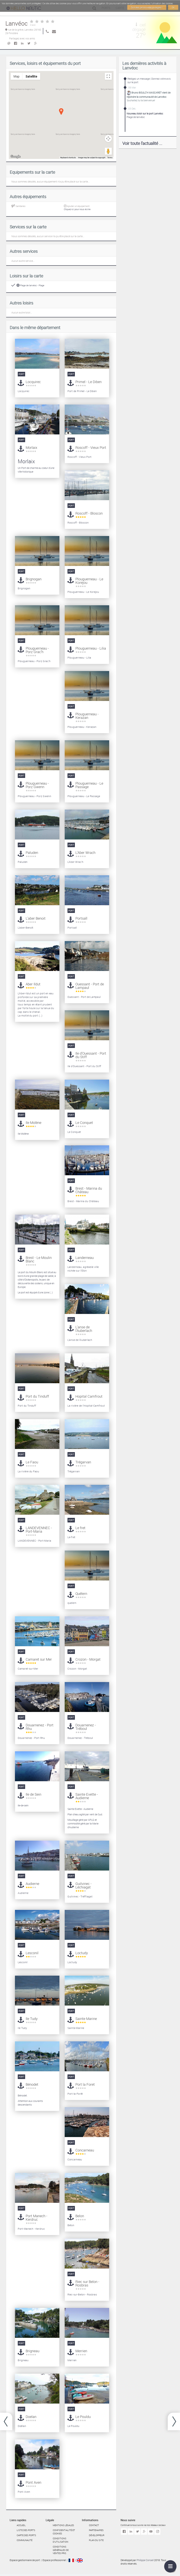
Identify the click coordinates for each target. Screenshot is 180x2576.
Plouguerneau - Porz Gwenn (37, 785)
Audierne (32, 1883)
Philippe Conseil (145, 2560)
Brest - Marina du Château (88, 1190)
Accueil (21, 2525)
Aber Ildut (33, 984)
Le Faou (32, 1462)
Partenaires (96, 2530)
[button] (61, 111)
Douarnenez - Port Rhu (39, 1727)
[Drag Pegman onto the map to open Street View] (108, 151)
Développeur (96, 2535)
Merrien (81, 2351)
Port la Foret (85, 2084)
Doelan (31, 2416)
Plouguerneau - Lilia (90, 648)
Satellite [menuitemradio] (31, 76)
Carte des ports (26, 2535)
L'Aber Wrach (85, 852)
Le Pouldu (83, 2416)
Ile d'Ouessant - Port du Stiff (90, 1055)
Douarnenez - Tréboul (85, 1727)
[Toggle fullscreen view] (108, 76)
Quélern (81, 1593)
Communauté (24, 2540)
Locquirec (33, 381)
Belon (79, 2216)
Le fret (80, 1527)
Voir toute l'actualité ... (142, 143)
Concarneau (84, 2150)
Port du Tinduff (37, 1396)
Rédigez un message (138, 78)
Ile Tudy (32, 2018)
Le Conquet (84, 1122)
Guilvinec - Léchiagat (83, 1885)
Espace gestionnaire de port (25, 2560)
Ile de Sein (33, 1794)
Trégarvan (83, 1462)
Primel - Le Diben (88, 381)
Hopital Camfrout (88, 1396)
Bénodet (32, 2084)
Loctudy (81, 1953)
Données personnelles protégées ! (147, 7)
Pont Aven (33, 2482)
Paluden (32, 852)
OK (173, 7)
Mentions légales (63, 2525)
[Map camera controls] (108, 138)
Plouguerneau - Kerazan (87, 716)
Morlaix (31, 447)
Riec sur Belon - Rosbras (87, 2283)
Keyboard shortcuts (68, 158)
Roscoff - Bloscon (89, 513)
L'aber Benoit (36, 918)
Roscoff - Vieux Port (90, 447)
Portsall (81, 918)
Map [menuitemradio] (17, 76)
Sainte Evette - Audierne (86, 1796)
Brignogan (33, 579)
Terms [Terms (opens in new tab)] (109, 158)
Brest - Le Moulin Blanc (39, 1259)
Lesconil (32, 1953)
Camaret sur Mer (39, 1659)
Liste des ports (26, 2530)
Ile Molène (33, 1122)
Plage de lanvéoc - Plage (30, 285)
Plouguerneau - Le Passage (89, 785)
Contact (94, 2525)
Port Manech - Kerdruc (36, 2218)
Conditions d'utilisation (60, 2540)
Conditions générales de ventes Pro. (61, 2550)
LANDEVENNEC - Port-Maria (39, 1529)
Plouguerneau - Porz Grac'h (37, 650)
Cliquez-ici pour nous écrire (77, 209)
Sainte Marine (86, 2018)
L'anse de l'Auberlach (83, 1329)
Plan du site (96, 2540)
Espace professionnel (54, 2560)
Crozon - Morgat (88, 1659)
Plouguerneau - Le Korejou (89, 581)
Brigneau (32, 2351)
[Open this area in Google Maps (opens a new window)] (15, 156)
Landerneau (84, 1257)
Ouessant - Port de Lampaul (89, 986)
